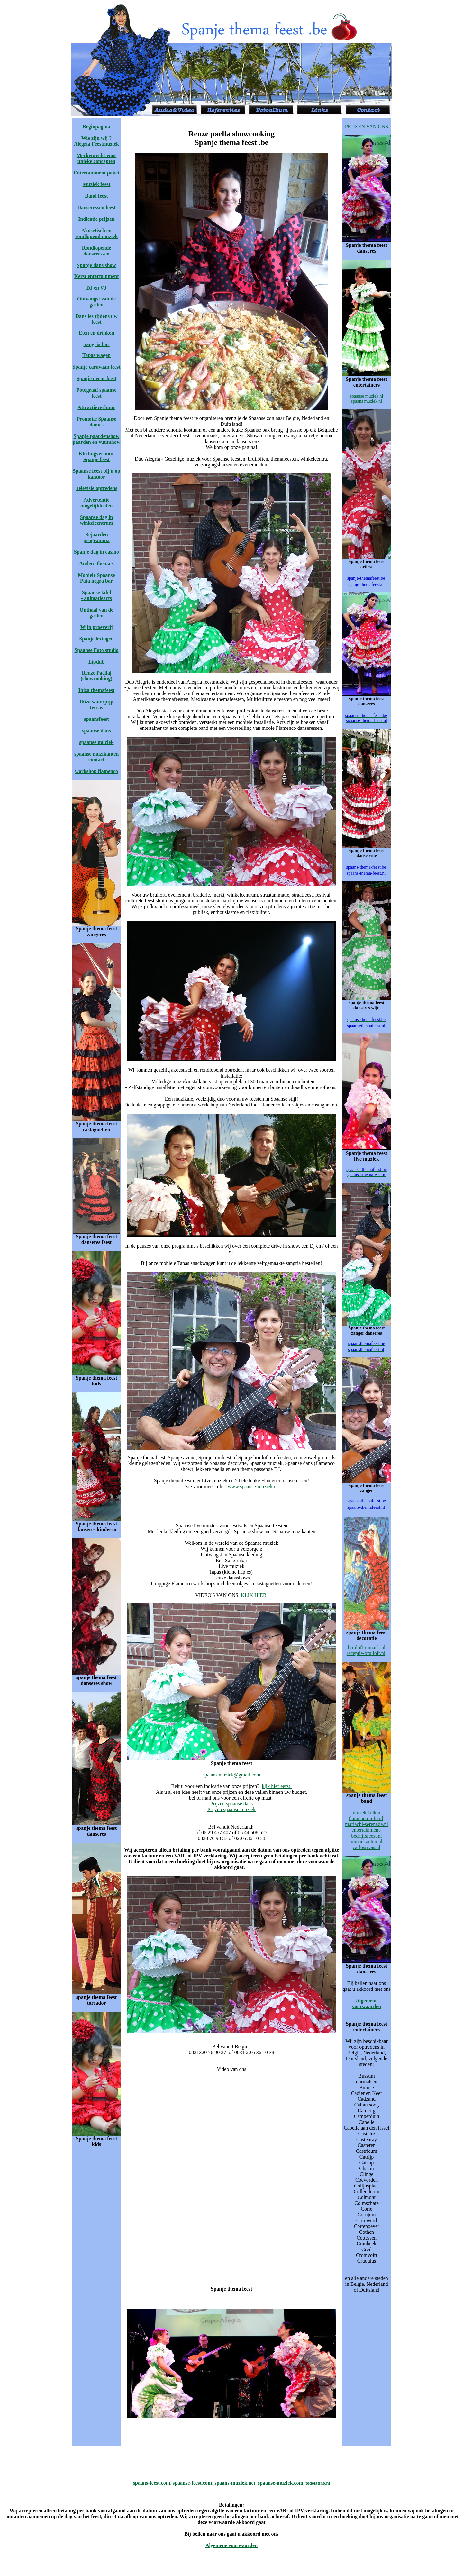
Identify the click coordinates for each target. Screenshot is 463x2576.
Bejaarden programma (96, 537)
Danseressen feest (96, 207)
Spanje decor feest (96, 378)
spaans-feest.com (151, 2483)
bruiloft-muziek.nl (367, 1647)
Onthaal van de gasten (96, 612)
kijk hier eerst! (277, 1786)
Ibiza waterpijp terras (96, 704)
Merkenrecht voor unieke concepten (97, 158)
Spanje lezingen (96, 638)
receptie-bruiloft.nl (366, 1653)
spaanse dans (96, 730)
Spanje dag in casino (96, 552)
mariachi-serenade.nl (366, 1824)
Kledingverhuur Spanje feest (96, 456)
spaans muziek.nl (366, 401)
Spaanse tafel (96, 592)
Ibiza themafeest (96, 690)
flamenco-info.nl (366, 1818)
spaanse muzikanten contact (96, 756)
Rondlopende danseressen (96, 250)
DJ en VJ (96, 288)
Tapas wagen (96, 355)
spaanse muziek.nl (366, 396)
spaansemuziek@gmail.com (231, 1774)
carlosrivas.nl (366, 1847)
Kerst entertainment (96, 276)
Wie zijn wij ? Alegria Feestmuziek (96, 141)
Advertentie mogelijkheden (96, 502)
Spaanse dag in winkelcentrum (96, 520)
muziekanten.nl (366, 1841)
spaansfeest (96, 719)
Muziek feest (97, 184)
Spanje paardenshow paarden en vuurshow (96, 439)
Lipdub (96, 662)
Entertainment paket (97, 172)
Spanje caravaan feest (96, 367)
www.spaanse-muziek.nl (253, 1486)
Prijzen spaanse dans (231, 1803)
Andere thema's (96, 563)
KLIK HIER (254, 1595)
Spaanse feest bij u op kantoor (96, 473)
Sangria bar (96, 344)
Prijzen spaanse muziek (231, 1809)
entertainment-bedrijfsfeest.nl (366, 1832)
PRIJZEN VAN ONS (366, 126)
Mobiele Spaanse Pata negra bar (96, 578)
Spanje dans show (96, 265)
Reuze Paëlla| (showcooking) (97, 675)
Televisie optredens (96, 488)
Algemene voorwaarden (366, 2003)
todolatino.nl (317, 2483)
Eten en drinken (96, 332)
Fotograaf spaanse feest (97, 392)
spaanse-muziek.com (280, 2483)
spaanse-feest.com (192, 2483)
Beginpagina (96, 126)
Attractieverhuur (96, 407)
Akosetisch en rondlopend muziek (96, 233)
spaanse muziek (96, 742)
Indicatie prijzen (96, 219)
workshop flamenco (96, 771)
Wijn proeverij (96, 627)
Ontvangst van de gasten (96, 301)
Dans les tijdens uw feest (96, 319)
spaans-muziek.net (234, 2483)
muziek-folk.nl (366, 1812)
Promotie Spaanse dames (96, 421)
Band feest (96, 196)
